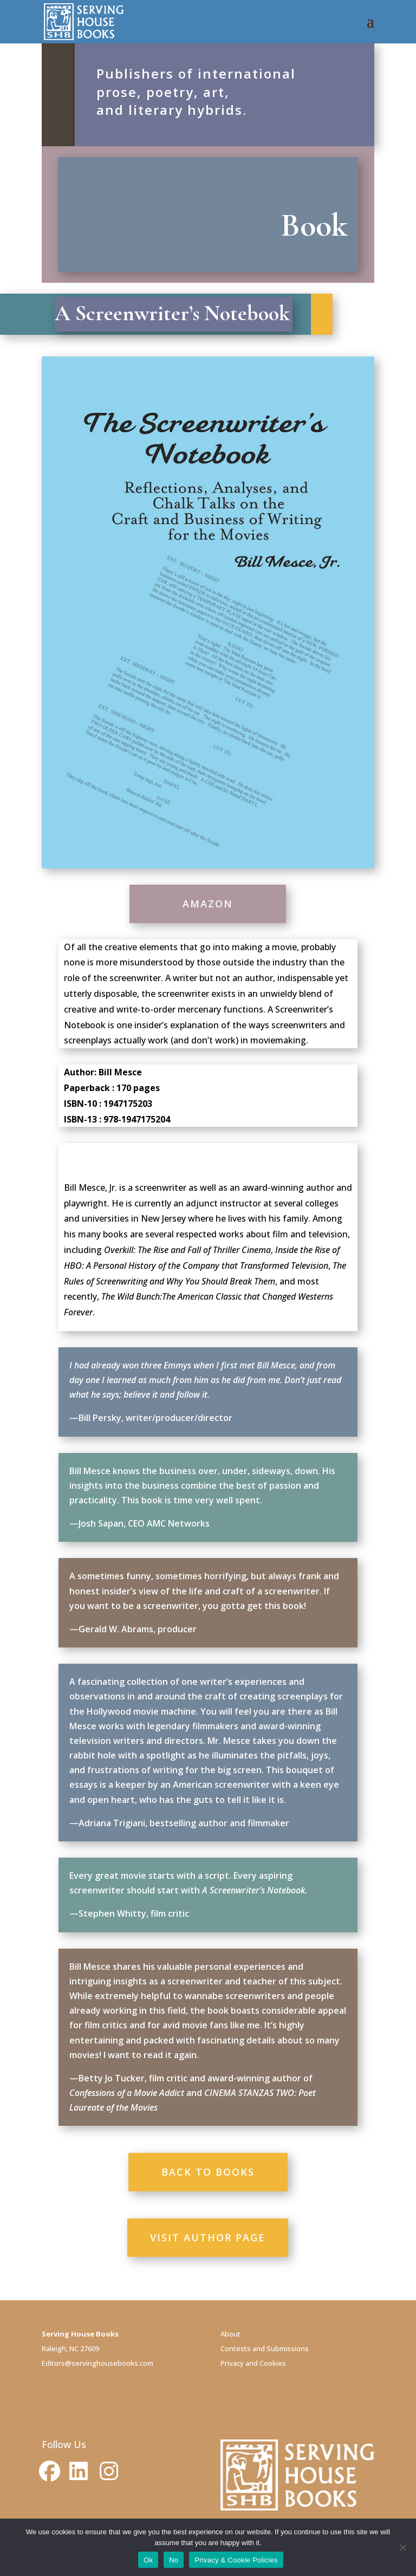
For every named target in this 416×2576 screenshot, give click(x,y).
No (173, 2560)
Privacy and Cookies (253, 2363)
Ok (148, 2560)
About (230, 2334)
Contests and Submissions (264, 2348)
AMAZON (208, 903)
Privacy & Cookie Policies (236, 2560)
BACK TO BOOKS (208, 2171)
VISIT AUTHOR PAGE (207, 2237)
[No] (402, 2547)
